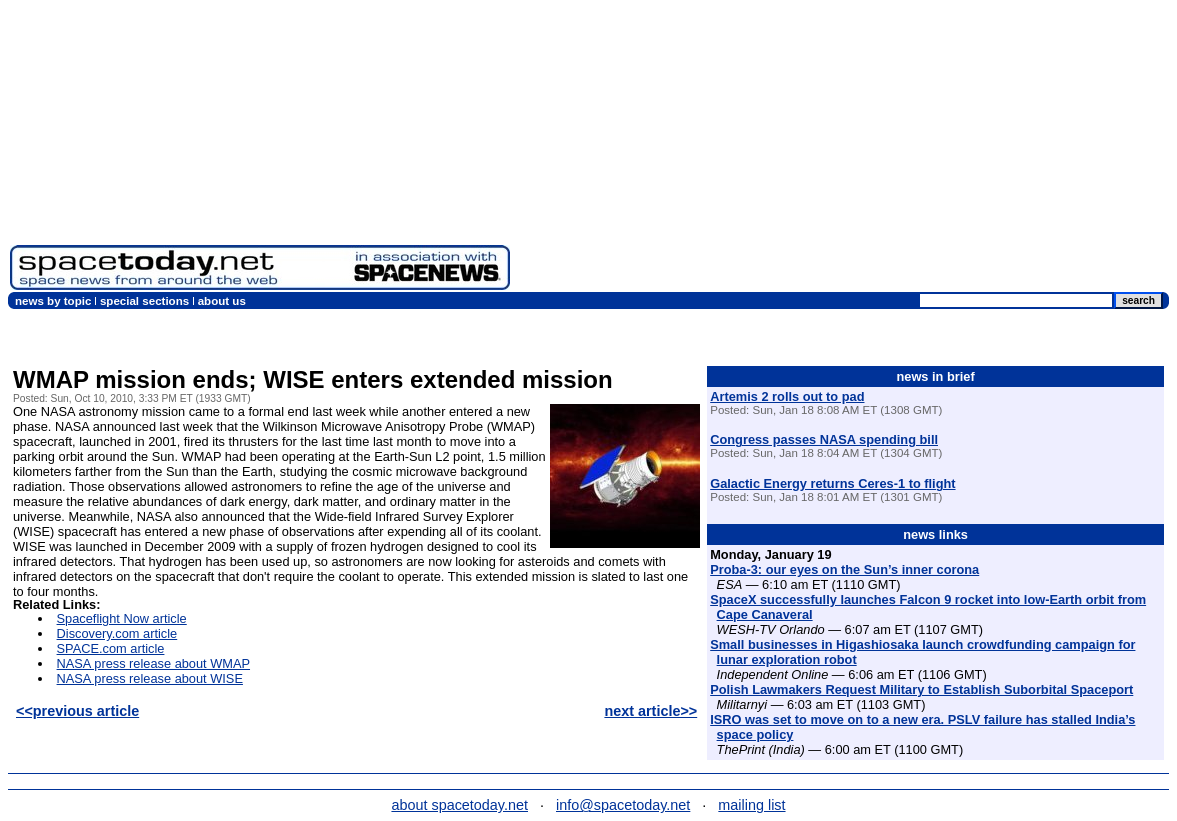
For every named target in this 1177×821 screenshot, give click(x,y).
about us (222, 301)
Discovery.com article (117, 633)
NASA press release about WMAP (153, 663)
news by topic (53, 301)
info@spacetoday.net (623, 805)
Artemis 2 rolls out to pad (787, 396)
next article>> (650, 711)
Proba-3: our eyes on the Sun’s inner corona (844, 569)
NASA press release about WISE (150, 678)
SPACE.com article (111, 648)
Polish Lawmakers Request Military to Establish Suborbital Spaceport (921, 689)
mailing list (751, 805)
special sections (144, 301)
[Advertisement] (843, 150)
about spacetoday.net (459, 805)
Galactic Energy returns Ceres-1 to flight (832, 483)
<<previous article (77, 711)
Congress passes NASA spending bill (824, 439)
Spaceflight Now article (122, 618)
